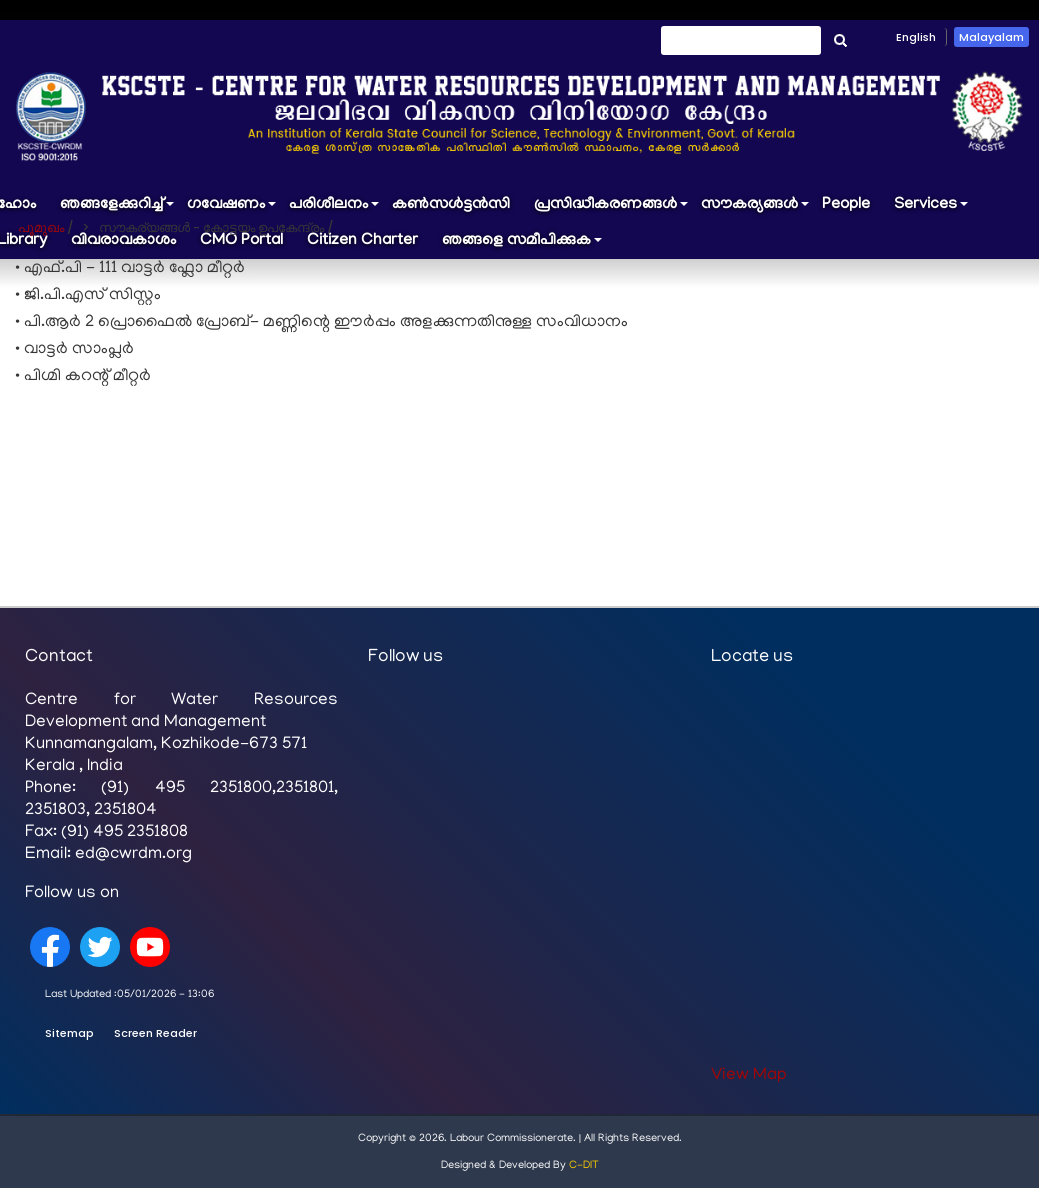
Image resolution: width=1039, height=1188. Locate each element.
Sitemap (69, 1033)
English (916, 37)
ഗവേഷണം (232, 209)
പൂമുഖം (41, 227)
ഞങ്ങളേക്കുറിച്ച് (117, 209)
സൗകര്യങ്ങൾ (755, 209)
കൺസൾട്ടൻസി (451, 205)
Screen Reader (155, 1033)
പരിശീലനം (334, 209)
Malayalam (991, 37)
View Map (749, 1076)
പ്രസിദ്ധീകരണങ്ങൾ (611, 209)
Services (931, 209)
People (846, 205)
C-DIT (584, 1166)
